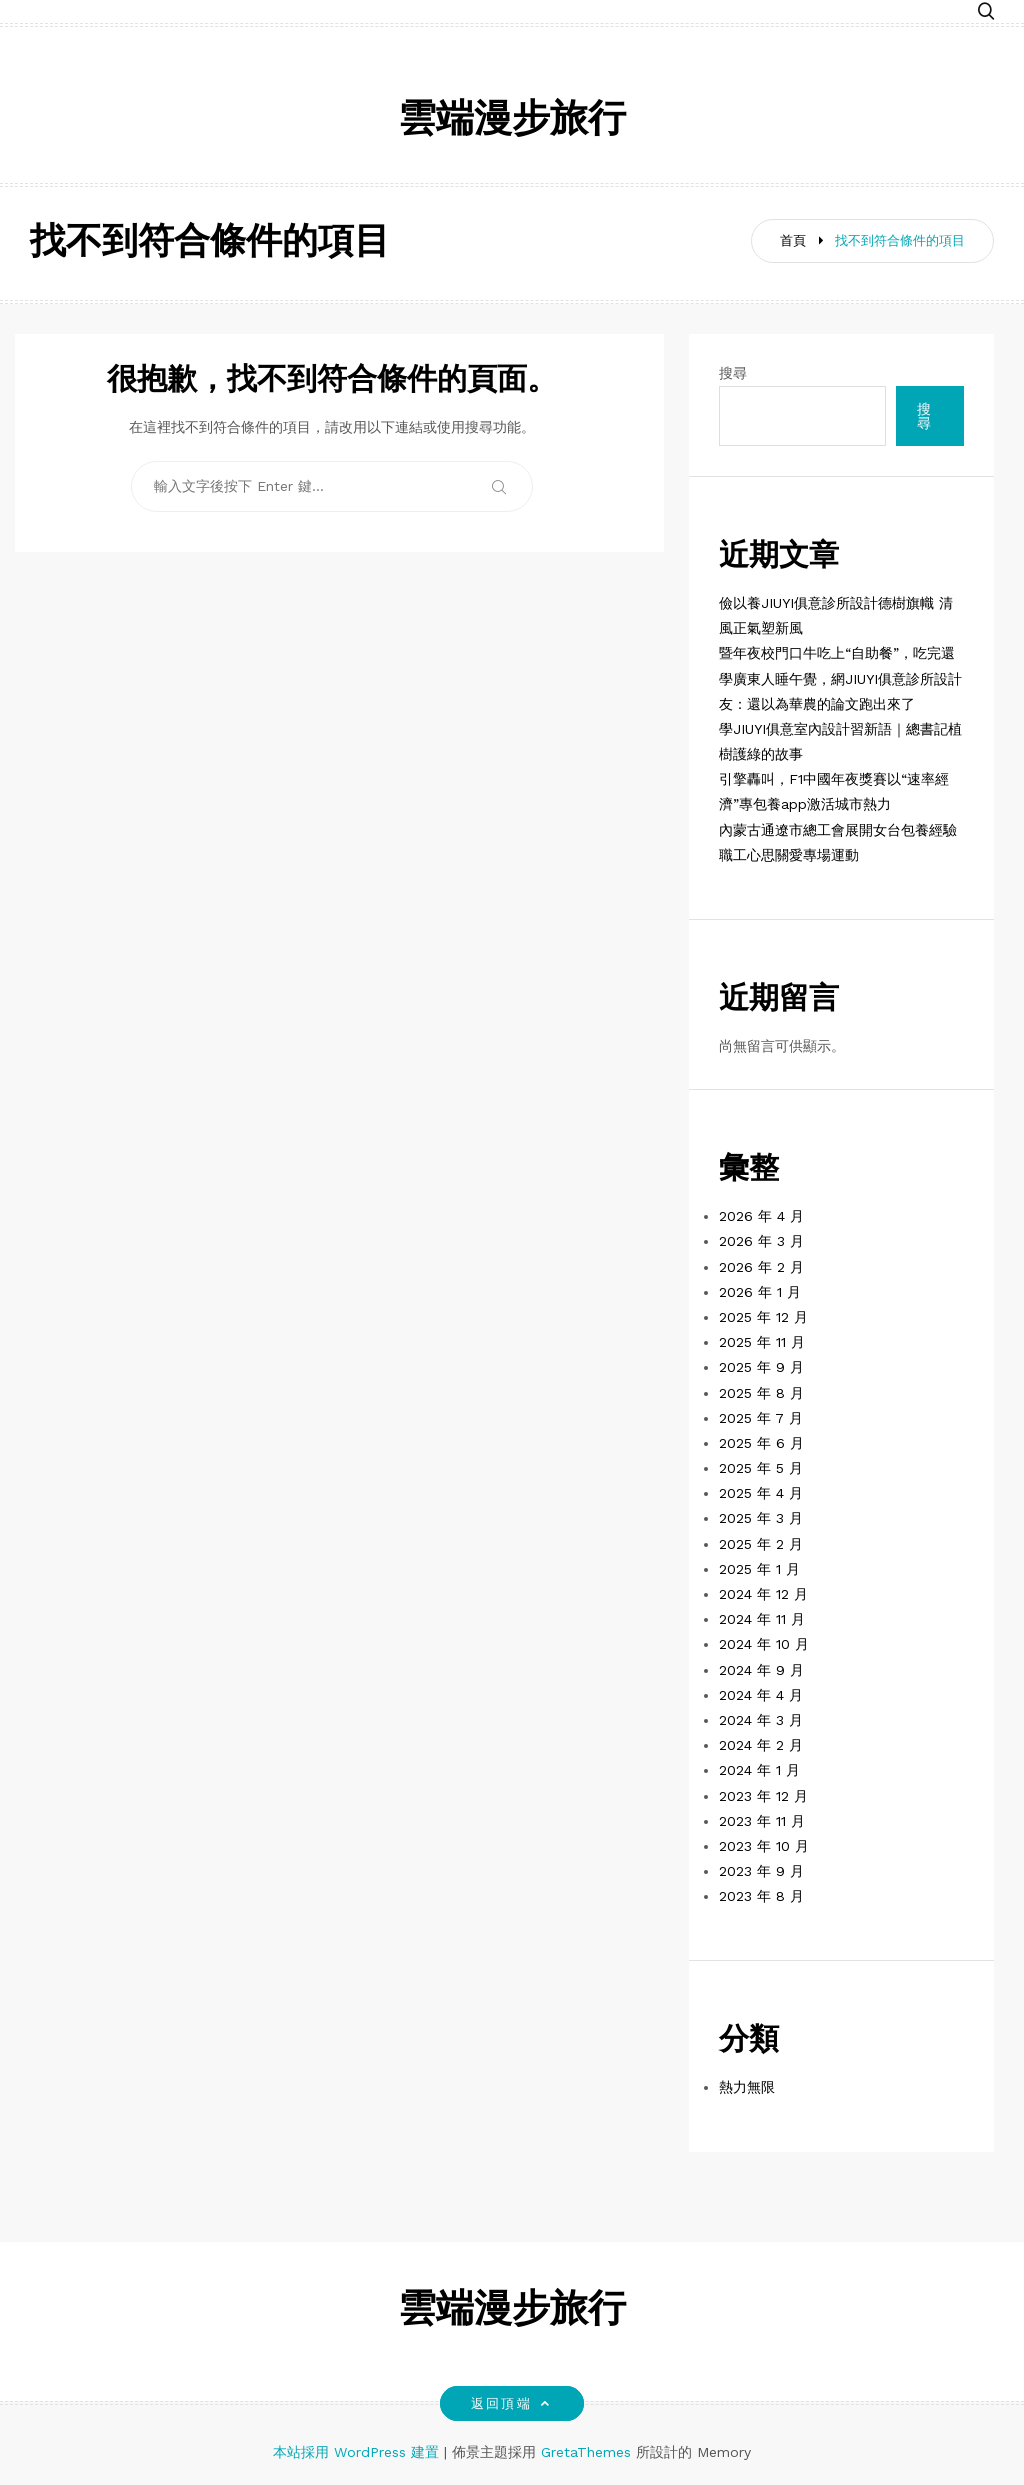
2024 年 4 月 (761, 1695)
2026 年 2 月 (761, 1267)
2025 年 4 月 (761, 1493)
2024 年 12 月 (763, 1594)
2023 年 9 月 (761, 1871)
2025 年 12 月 (763, 1317)
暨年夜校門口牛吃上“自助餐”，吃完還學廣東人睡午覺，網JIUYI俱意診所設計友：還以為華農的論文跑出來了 (840, 678)
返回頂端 (511, 2403)
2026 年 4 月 (761, 1216)
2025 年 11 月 (762, 1342)
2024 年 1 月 (759, 1770)
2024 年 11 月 (762, 1619)
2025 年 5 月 (761, 1468)
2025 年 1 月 (759, 1569)
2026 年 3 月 (761, 1241)
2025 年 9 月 (761, 1367)
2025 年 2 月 (761, 1544)
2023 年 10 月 (764, 1846)
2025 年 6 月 (761, 1443)
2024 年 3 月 (761, 1720)
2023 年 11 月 (762, 1821)
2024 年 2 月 (761, 1745)
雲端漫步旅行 (512, 121)
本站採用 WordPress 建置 (358, 2452)
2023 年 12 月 (763, 1796)
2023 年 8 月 (761, 1896)
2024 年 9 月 (761, 1670)
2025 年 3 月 (761, 1518)
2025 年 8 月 (761, 1393)
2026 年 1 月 (760, 1292)
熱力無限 (747, 2087)
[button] (986, 12)
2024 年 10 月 (764, 1644)
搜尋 (733, 373)
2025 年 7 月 (761, 1418)
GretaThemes (586, 2452)
